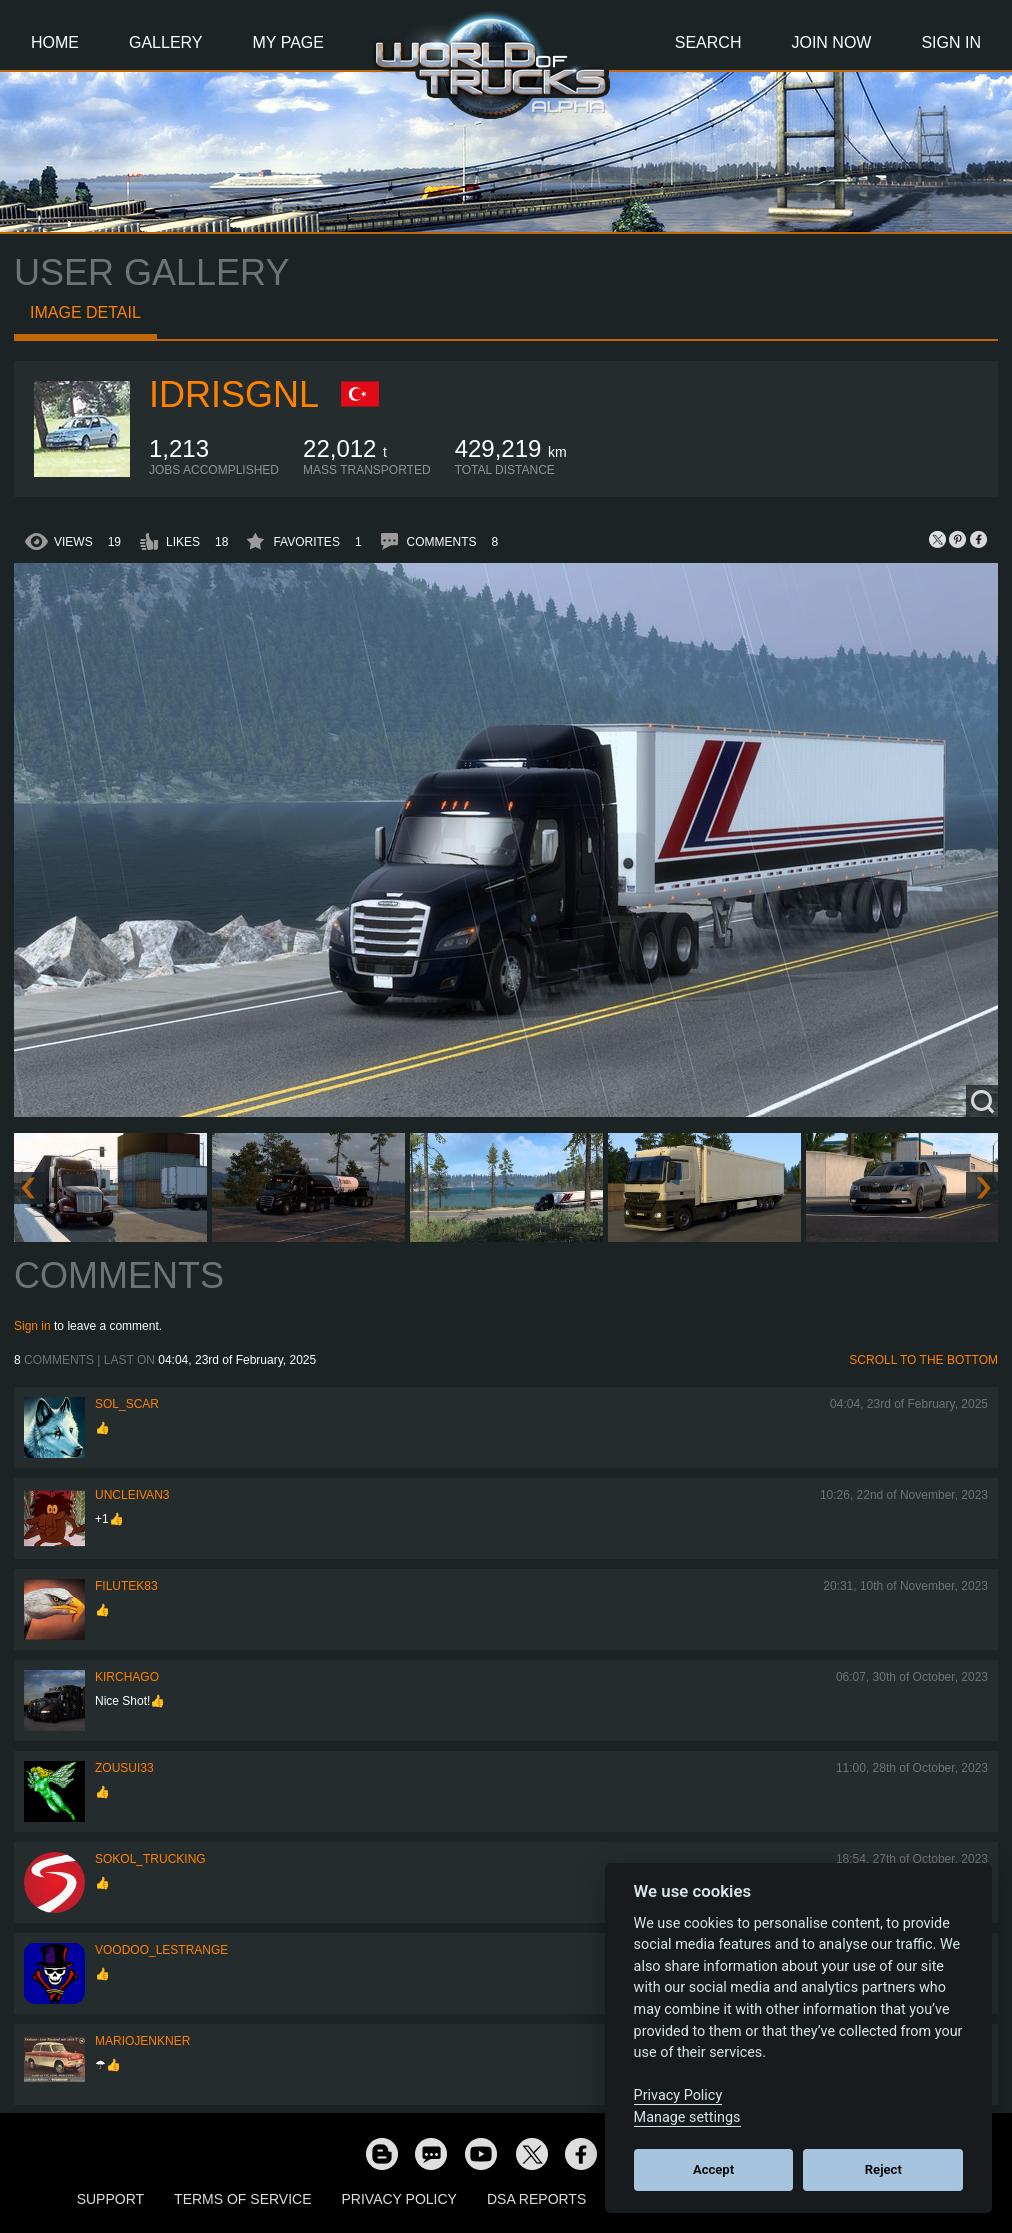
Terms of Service (242, 2199)
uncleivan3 (132, 1495)
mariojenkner (142, 2041)
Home (55, 42)
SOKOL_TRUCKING (150, 1859)
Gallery (166, 42)
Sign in (32, 1326)
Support (110, 2199)
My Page (288, 42)
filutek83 (126, 1586)
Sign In (951, 42)
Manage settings (687, 2117)
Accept (713, 2169)
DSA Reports (536, 2199)
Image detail (85, 312)
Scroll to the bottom (923, 1360)
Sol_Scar (127, 1404)
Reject (883, 2169)
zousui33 (124, 1768)
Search (708, 42)
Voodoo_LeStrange (161, 1950)
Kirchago (127, 1677)
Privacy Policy (399, 2199)
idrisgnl (234, 394)
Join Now (831, 42)
